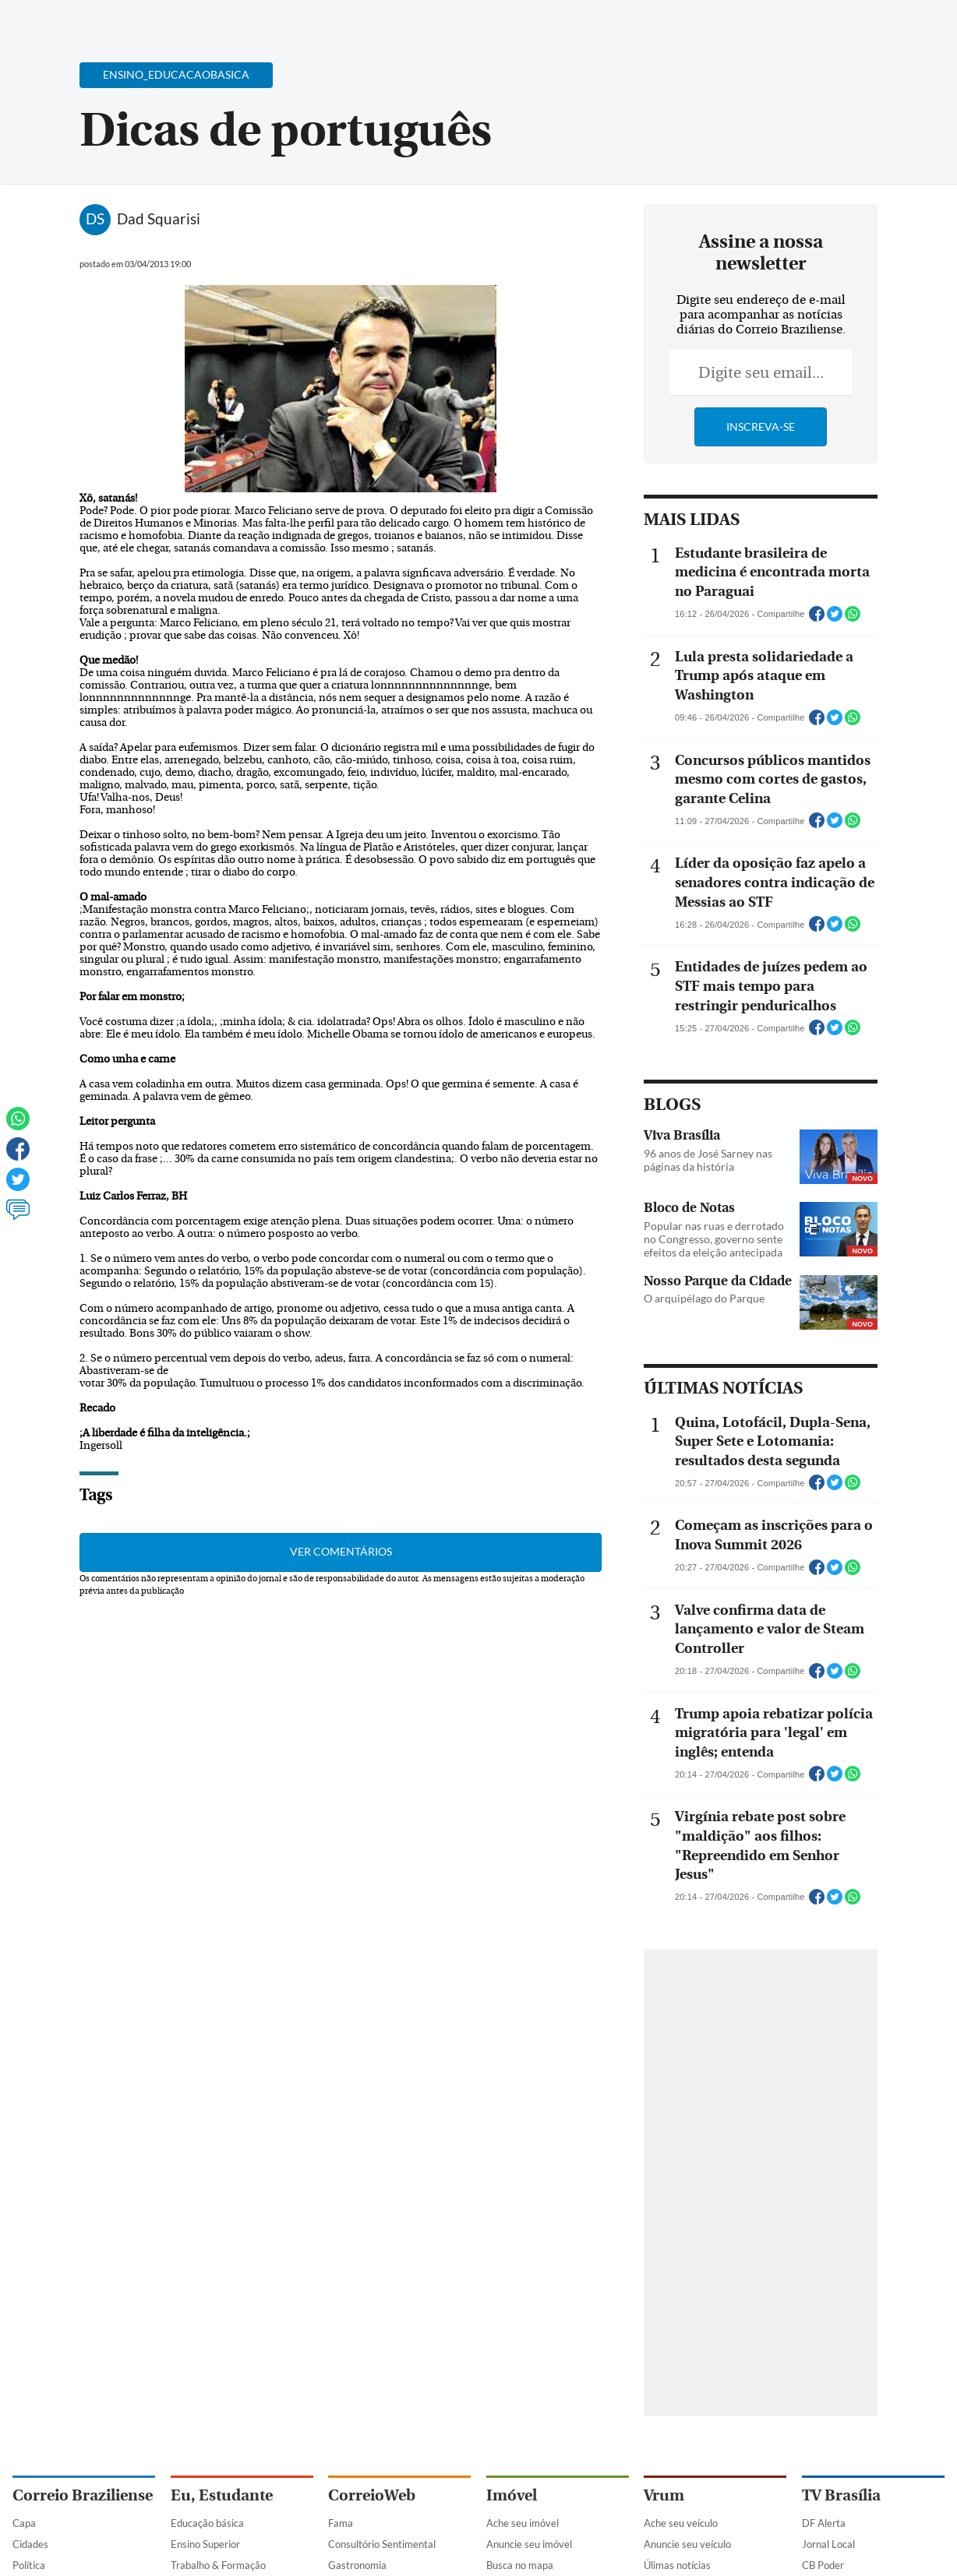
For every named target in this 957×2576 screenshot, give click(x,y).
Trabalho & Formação (218, 2565)
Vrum (664, 2495)
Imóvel (511, 2495)
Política (28, 2565)
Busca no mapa (519, 2565)
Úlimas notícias (677, 2565)
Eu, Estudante (222, 2495)
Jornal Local (828, 2544)
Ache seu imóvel (522, 2523)
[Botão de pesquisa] (88, 19)
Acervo (386, 21)
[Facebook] (844, 26)
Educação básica (207, 2523)
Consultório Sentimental (382, 2544)
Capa (24, 2523)
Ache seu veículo (681, 2523)
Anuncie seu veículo (687, 2544)
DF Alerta (824, 2523)
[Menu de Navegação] (41, 19)
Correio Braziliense (82, 2495)
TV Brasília (841, 2495)
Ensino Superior (205, 2544)
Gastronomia (357, 2565)
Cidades (30, 2544)
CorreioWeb (371, 2495)
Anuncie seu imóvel (529, 2544)
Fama (340, 2523)
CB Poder (823, 2565)
